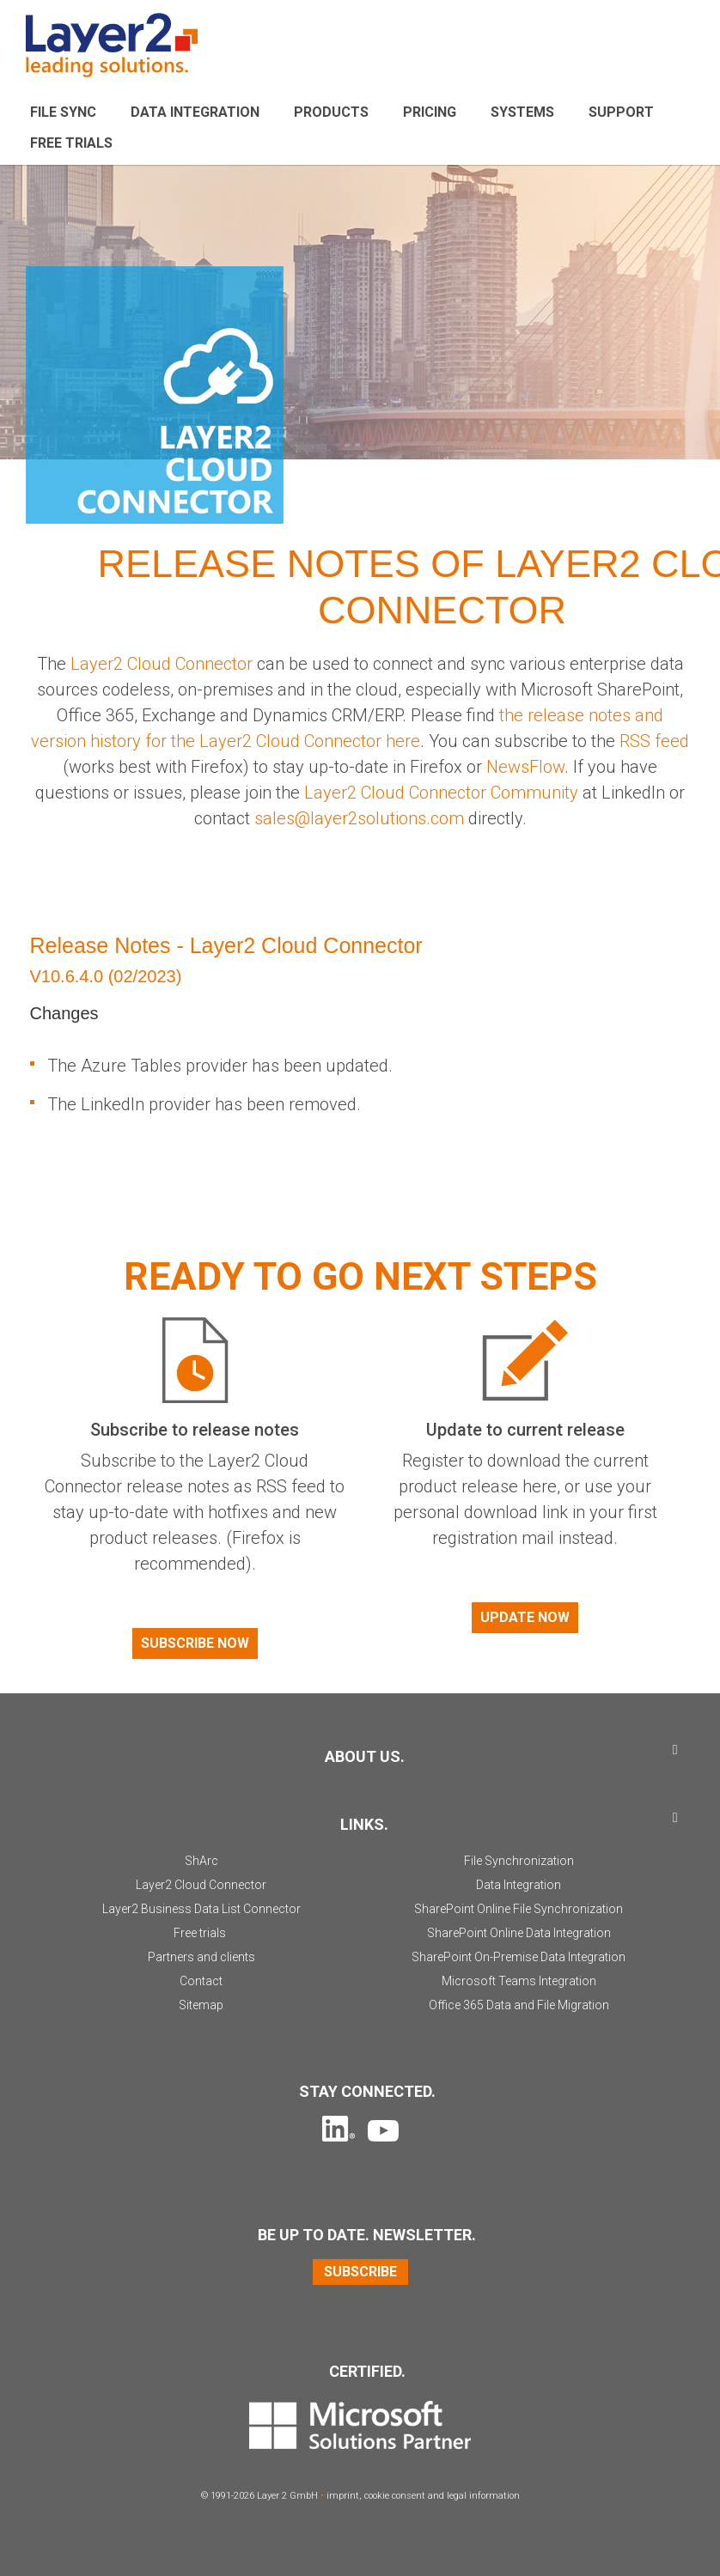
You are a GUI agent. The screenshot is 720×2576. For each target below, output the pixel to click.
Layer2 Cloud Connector (161, 663)
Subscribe (360, 2271)
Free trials (200, 1933)
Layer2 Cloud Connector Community (441, 792)
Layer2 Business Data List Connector (201, 1909)
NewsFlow (525, 766)
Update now (525, 1617)
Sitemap (201, 2005)
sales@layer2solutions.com (361, 818)
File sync (63, 112)
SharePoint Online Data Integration (519, 1933)
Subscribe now (195, 1643)
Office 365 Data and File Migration (519, 2005)
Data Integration (195, 112)
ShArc (201, 1861)
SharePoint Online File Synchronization (518, 1909)
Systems (522, 112)
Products (331, 112)
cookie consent (394, 2495)
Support (621, 112)
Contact (201, 1981)
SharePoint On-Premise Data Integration (518, 1957)
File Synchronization (519, 1861)
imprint (342, 2495)
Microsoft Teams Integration (519, 1981)
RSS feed (654, 741)
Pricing (429, 112)
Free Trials (71, 143)
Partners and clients (201, 1957)
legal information (483, 2495)
